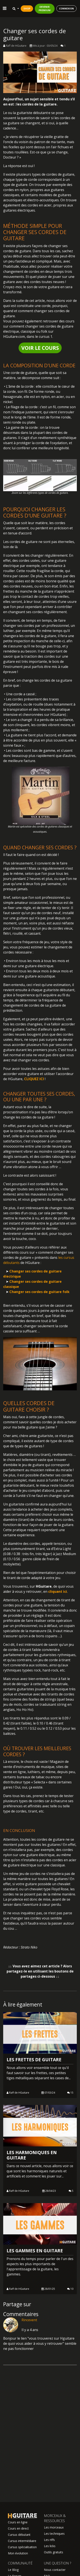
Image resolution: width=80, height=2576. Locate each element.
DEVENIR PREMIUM (45, 8)
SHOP (26, 8)
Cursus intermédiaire (22, 2541)
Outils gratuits (53, 2552)
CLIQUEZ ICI (34, 1079)
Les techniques (54, 2534)
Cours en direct (18, 2528)
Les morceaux (54, 2527)
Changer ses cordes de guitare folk (39, 1291)
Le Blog (13, 2570)
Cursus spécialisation (22, 2547)
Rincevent (29, 2320)
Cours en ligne (18, 2522)
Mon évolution (18, 2553)
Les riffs (49, 2540)
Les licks (49, 2546)
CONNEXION (66, 8)
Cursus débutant (19, 2535)
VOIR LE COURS (40, 347)
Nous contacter (54, 2570)
